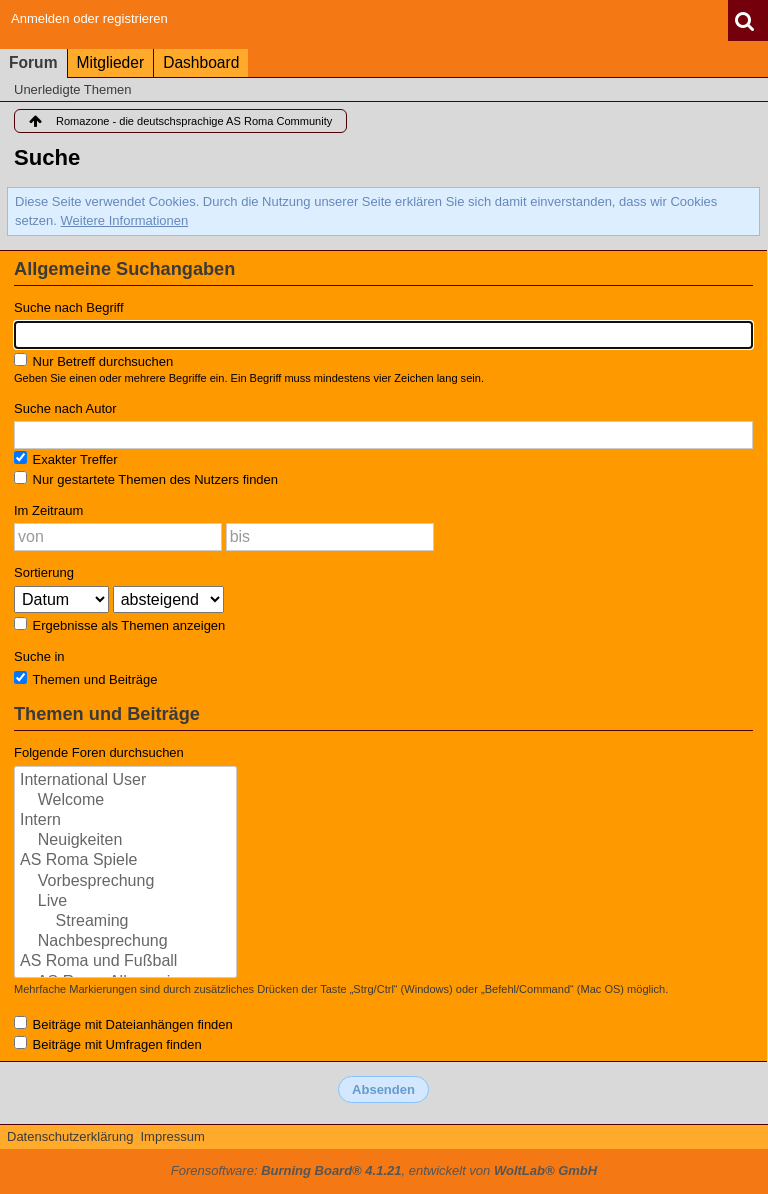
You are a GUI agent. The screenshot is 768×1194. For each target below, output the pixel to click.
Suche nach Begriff (69, 307)
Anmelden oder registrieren (89, 18)
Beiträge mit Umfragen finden (108, 1044)
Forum (33, 62)
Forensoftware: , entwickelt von (384, 1170)
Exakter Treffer (66, 459)
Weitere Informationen (125, 220)
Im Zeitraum (48, 510)
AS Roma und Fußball (125, 962)
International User (125, 781)
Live (125, 902)
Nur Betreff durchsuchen (93, 361)
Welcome (125, 801)
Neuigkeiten (125, 841)
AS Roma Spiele (125, 861)
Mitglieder (111, 62)
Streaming (125, 922)
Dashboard (201, 62)
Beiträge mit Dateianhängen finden (123, 1024)
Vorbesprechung (125, 882)
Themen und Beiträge (85, 679)
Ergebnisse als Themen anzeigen (119, 625)
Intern (125, 821)
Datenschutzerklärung (70, 1136)
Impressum (172, 1136)
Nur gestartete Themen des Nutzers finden (146, 479)
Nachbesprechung (125, 942)
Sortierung (44, 572)
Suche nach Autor (65, 408)
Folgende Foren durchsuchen (99, 752)
